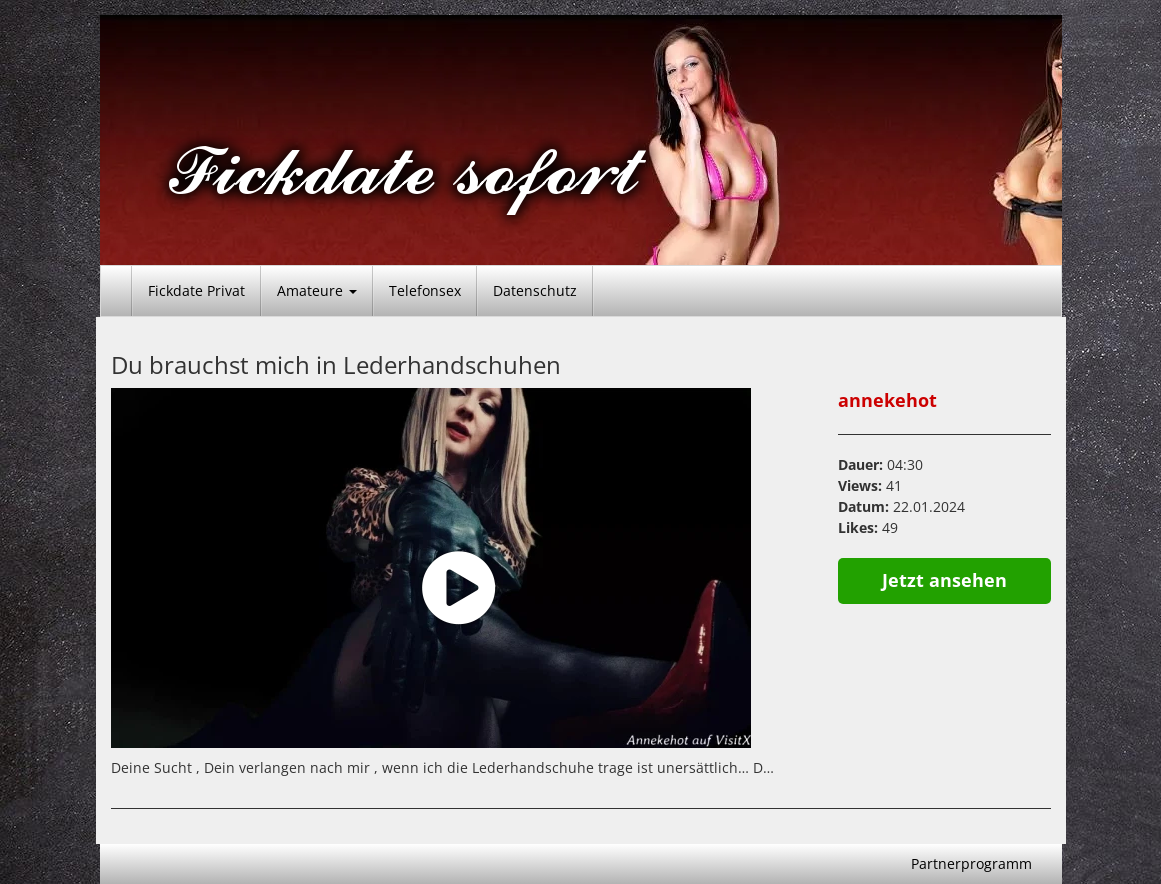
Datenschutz (535, 290)
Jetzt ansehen (944, 580)
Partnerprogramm (971, 863)
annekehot (887, 400)
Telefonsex (425, 290)
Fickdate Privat (196, 290)
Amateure (317, 290)
